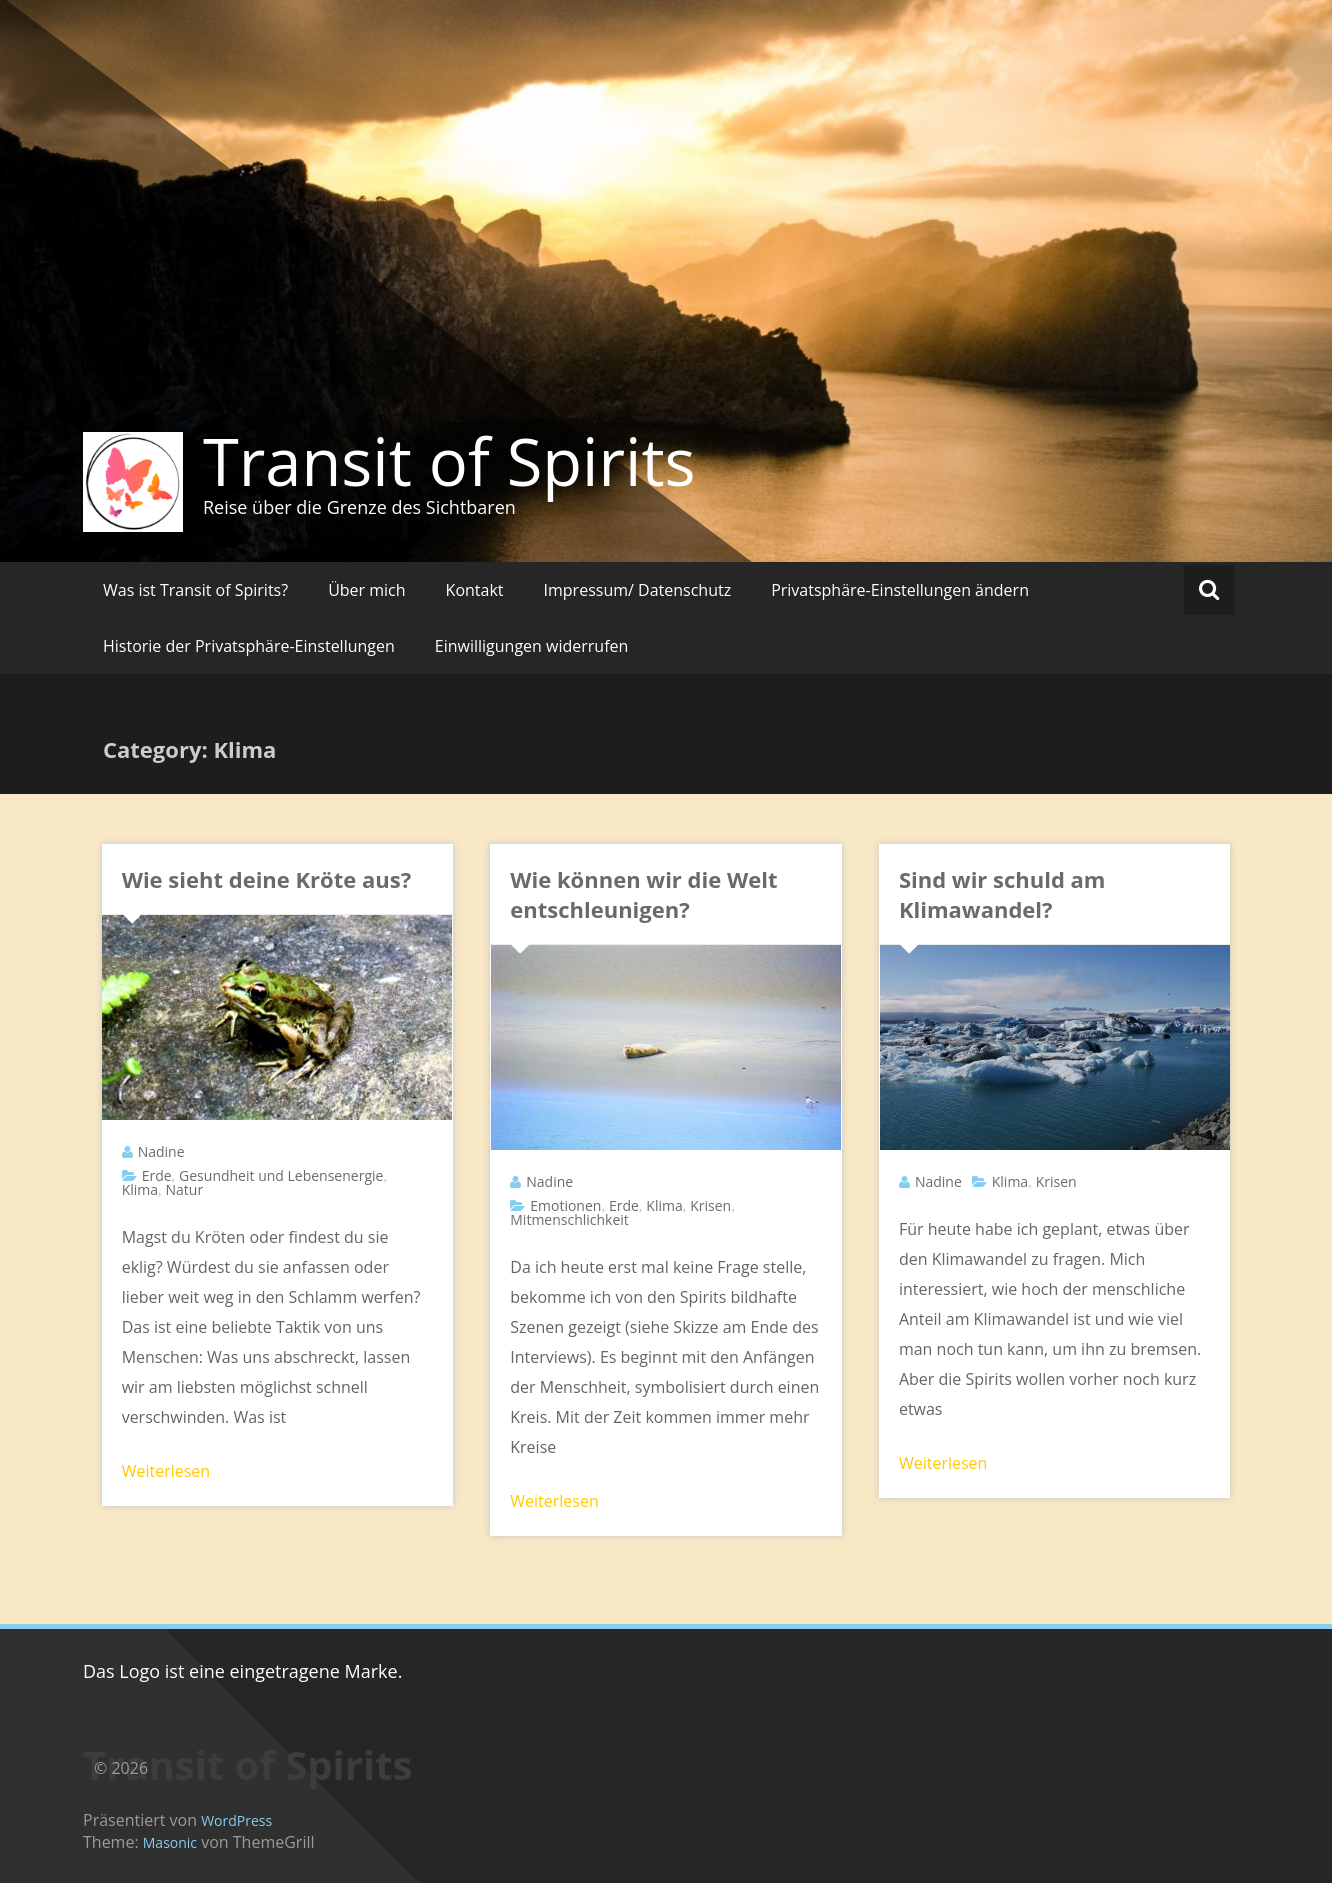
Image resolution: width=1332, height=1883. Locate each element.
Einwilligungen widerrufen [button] (532, 646)
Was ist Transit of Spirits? (195, 590)
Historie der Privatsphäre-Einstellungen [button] (249, 646)
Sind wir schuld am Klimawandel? (1002, 894)
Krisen (710, 1205)
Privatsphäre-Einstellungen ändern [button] (900, 590)
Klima (140, 1189)
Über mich (366, 590)
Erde (157, 1175)
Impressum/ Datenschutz (638, 590)
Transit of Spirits (449, 461)
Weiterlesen (166, 1471)
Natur (185, 1189)
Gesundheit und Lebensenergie (281, 1175)
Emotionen (565, 1205)
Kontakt (475, 590)
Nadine (161, 1151)
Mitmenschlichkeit (569, 1219)
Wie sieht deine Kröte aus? (267, 879)
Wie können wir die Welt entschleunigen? (643, 894)
